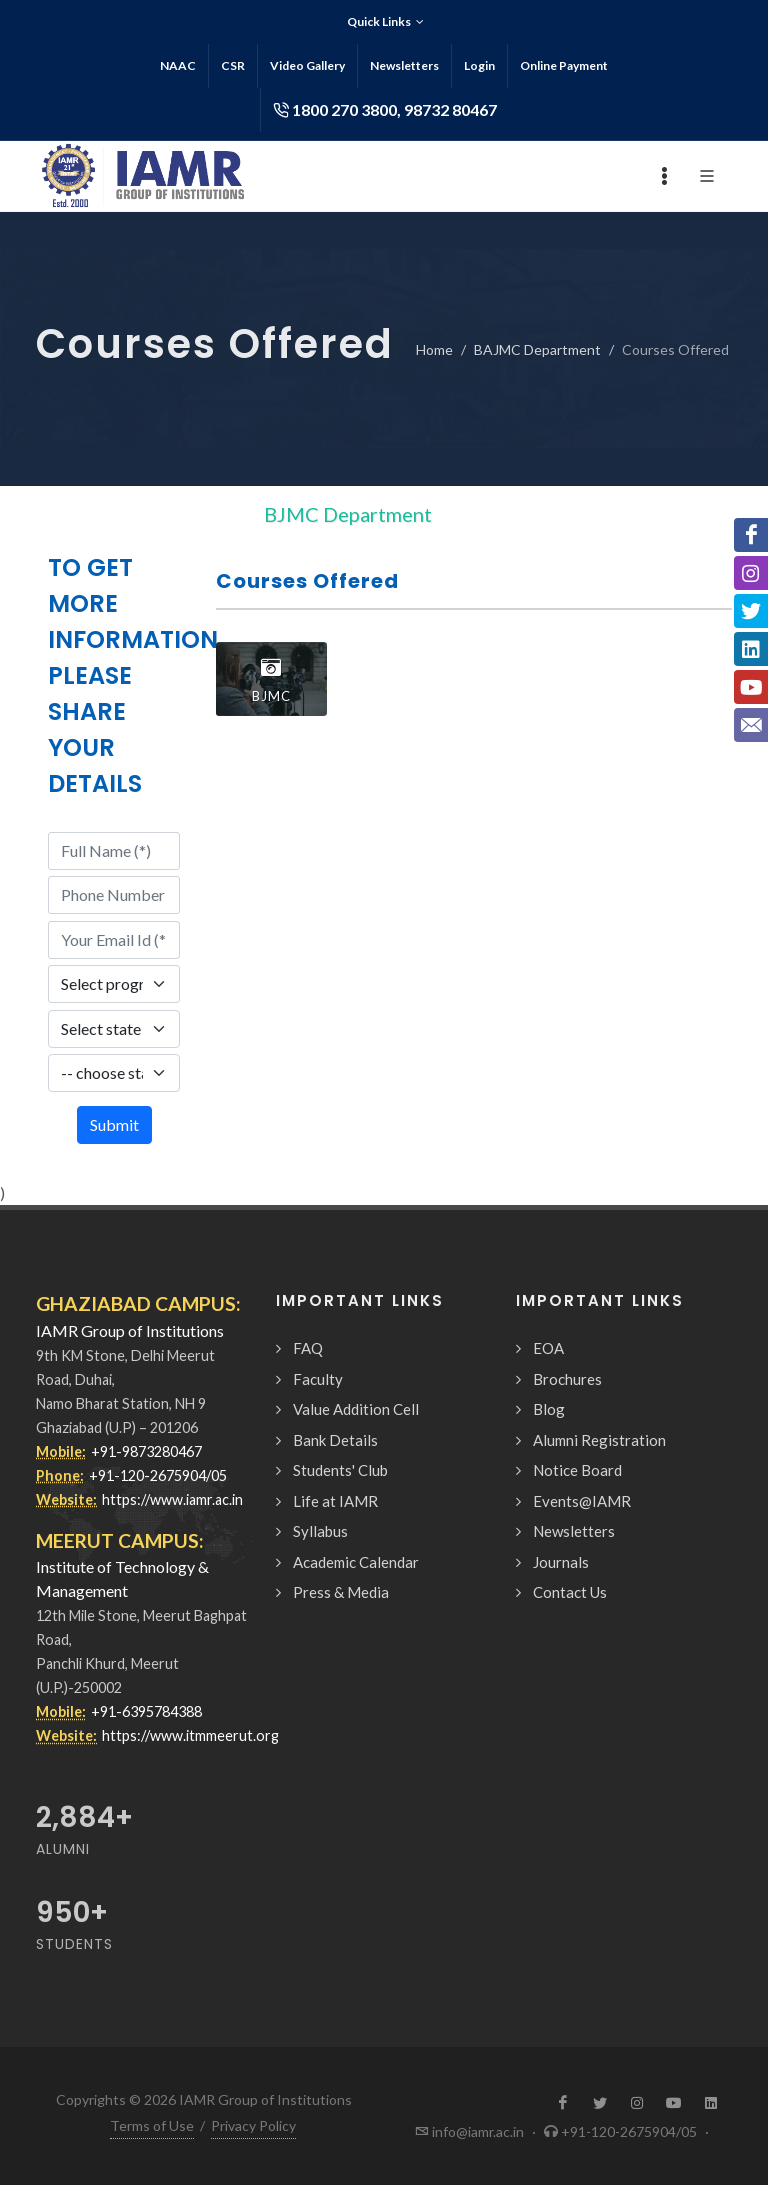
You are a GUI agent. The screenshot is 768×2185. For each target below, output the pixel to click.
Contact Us (570, 1592)
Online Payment (564, 65)
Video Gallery (307, 65)
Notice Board (577, 1470)
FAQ (308, 1348)
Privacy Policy (253, 2125)
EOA (548, 1348)
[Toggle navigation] (476, 514)
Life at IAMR (335, 1501)
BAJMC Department (537, 349)
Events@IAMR (582, 1501)
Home (434, 349)
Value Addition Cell (356, 1409)
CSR (233, 65)
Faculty (318, 1379)
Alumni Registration (599, 1440)
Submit (114, 1124)
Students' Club (340, 1470)
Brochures (567, 1379)
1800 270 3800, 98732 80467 (385, 110)
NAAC (178, 65)
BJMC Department (348, 514)
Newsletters (404, 65)
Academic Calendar (356, 1562)
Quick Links (385, 22)
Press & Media (341, 1592)
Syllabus (320, 1531)
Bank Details (335, 1440)
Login (479, 65)
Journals (561, 1562)
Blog (549, 1409)
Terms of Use (152, 2125)
